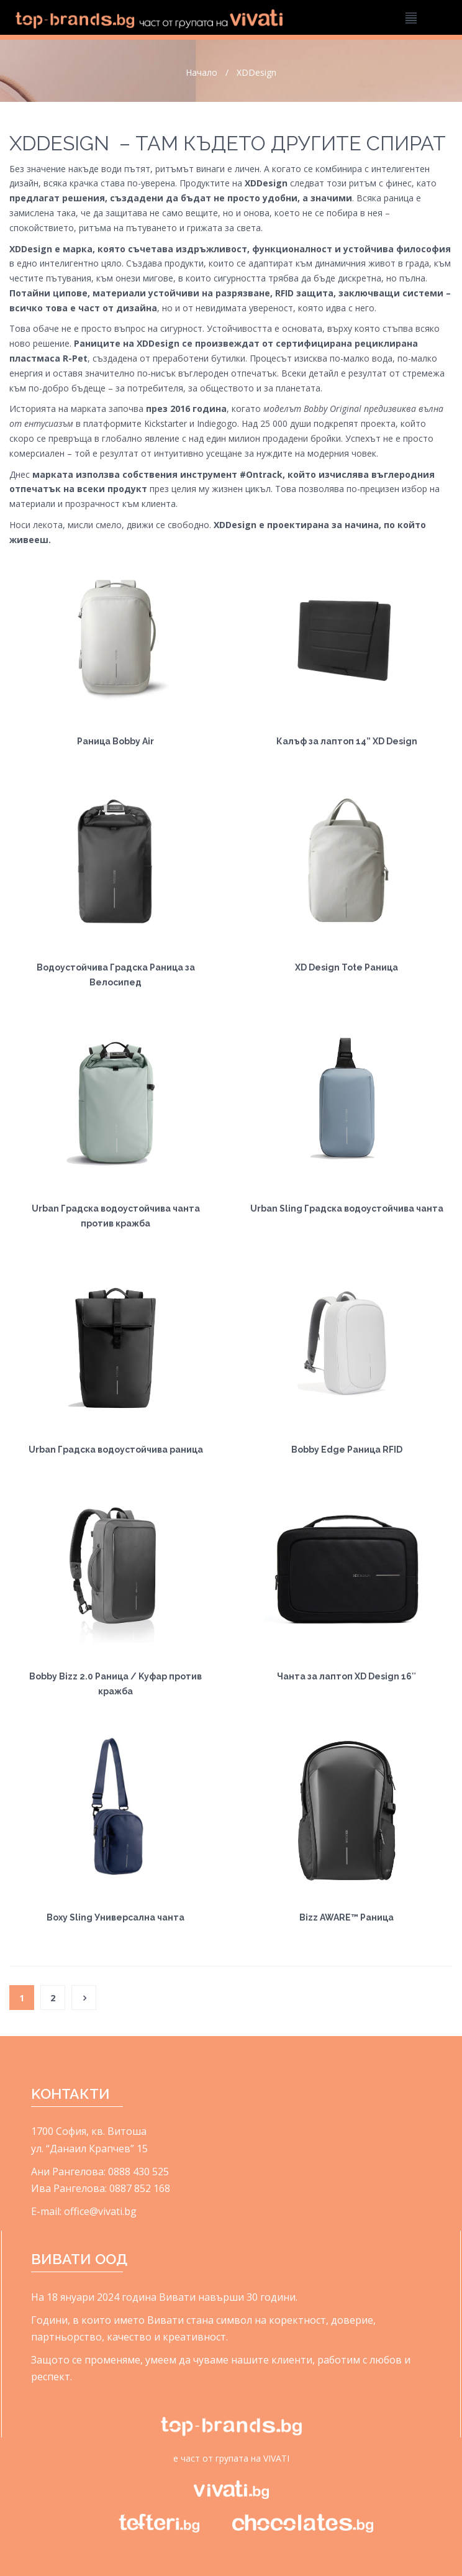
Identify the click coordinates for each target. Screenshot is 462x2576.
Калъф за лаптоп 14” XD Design (346, 741)
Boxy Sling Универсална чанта (115, 1917)
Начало (201, 72)
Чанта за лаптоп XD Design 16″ (346, 1676)
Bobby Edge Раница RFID (346, 1450)
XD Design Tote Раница (346, 967)
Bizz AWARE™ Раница (346, 1917)
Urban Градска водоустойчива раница (116, 1450)
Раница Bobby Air (115, 741)
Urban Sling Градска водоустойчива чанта (346, 1208)
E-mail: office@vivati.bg (84, 2211)
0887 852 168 (139, 2188)
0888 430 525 (138, 2171)
